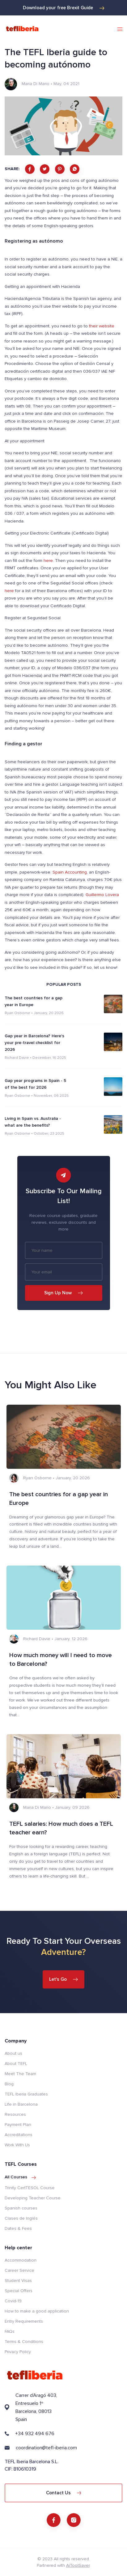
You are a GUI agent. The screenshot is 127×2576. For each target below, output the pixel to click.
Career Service (19, 2270)
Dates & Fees (18, 2228)
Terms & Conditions (24, 2341)
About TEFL (16, 2063)
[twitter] (44, 169)
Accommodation (20, 2260)
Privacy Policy (18, 2351)
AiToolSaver (78, 2565)
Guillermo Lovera (102, 894)
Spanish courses (21, 2208)
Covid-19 (13, 2301)
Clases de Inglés (21, 2218)
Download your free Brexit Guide (63, 7)
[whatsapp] (74, 169)
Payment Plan (18, 2124)
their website (101, 326)
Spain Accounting (70, 872)
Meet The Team (20, 2073)
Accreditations (18, 2134)
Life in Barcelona (21, 2104)
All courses (20, 2177)
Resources (15, 2114)
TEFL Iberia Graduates (26, 2094)
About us (13, 2053)
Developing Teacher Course (33, 2198)
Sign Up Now (63, 1293)
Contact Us (63, 2493)
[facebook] (30, 169)
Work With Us (17, 2145)
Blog (9, 2084)
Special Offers (18, 2290)
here (48, 560)
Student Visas (18, 2280)
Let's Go (63, 1979)
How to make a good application (37, 2311)
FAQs (10, 2331)
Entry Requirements (24, 2321)
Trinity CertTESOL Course (30, 2187)
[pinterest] (60, 169)
